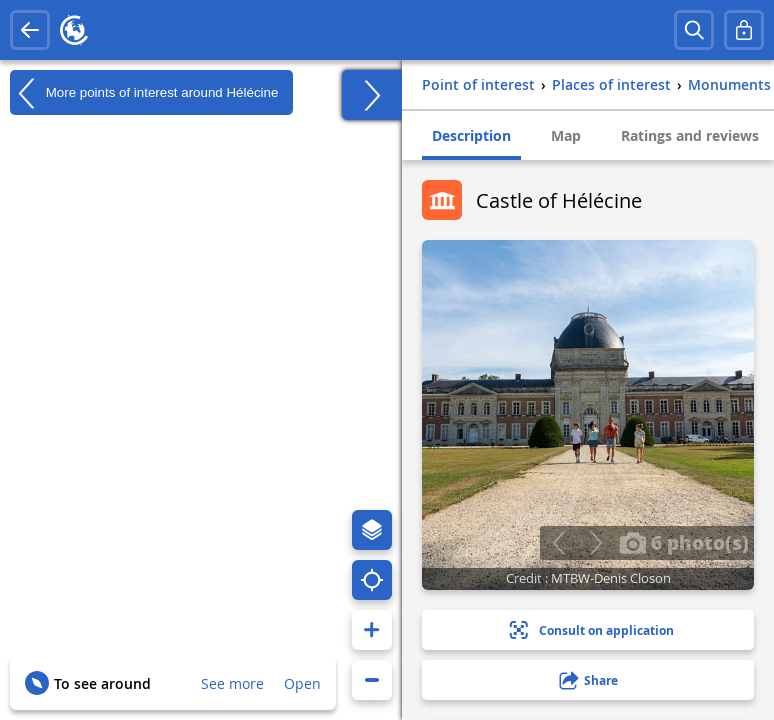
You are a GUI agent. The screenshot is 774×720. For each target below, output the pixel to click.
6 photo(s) (684, 542)
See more (232, 683)
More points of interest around (144, 93)
